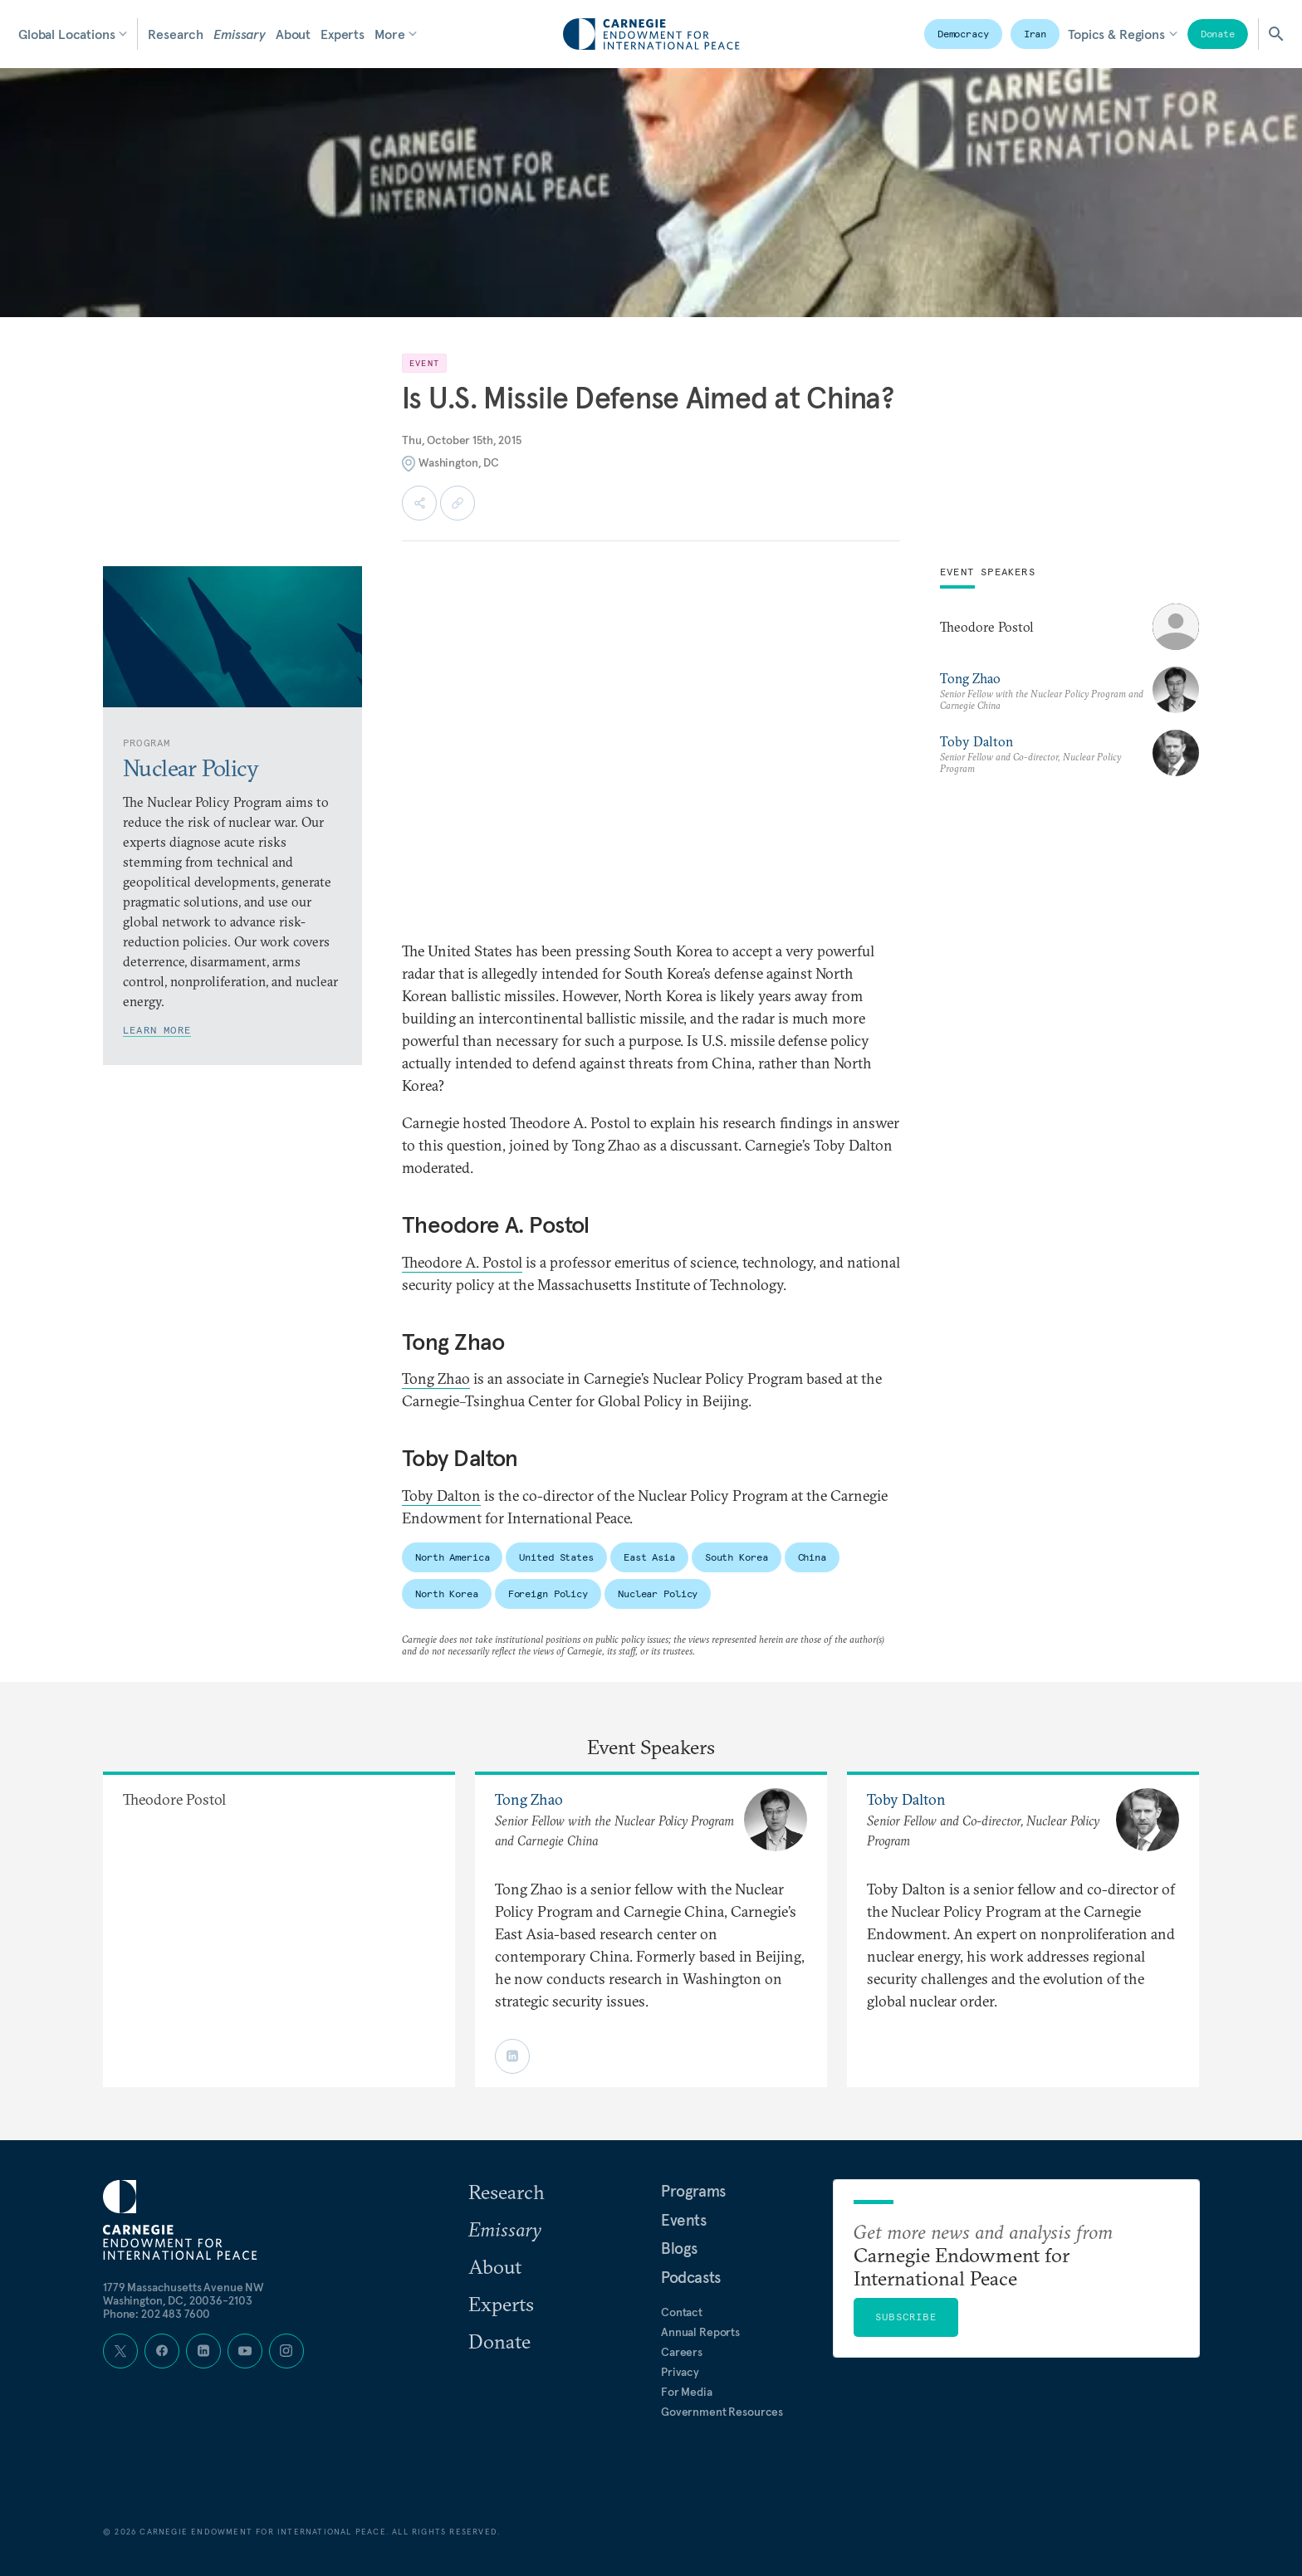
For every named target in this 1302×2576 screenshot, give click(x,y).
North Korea (446, 1593)
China (812, 1557)
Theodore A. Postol (462, 1262)
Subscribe (906, 2316)
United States (556, 1557)
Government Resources (722, 2411)
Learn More (157, 1029)
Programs (693, 2191)
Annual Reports (700, 2331)
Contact (681, 2312)
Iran (1035, 33)
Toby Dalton (441, 1495)
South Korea (736, 1557)
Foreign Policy (548, 1593)
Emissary (239, 34)
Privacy (680, 2371)
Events (684, 2220)
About (293, 34)
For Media (686, 2391)
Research (175, 34)
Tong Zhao (436, 1378)
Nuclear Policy (658, 1593)
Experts (343, 34)
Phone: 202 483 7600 (156, 2313)
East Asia (649, 1557)
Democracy (963, 33)
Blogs (679, 2248)
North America (452, 1557)
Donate (1218, 33)
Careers (681, 2351)
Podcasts (691, 2277)
